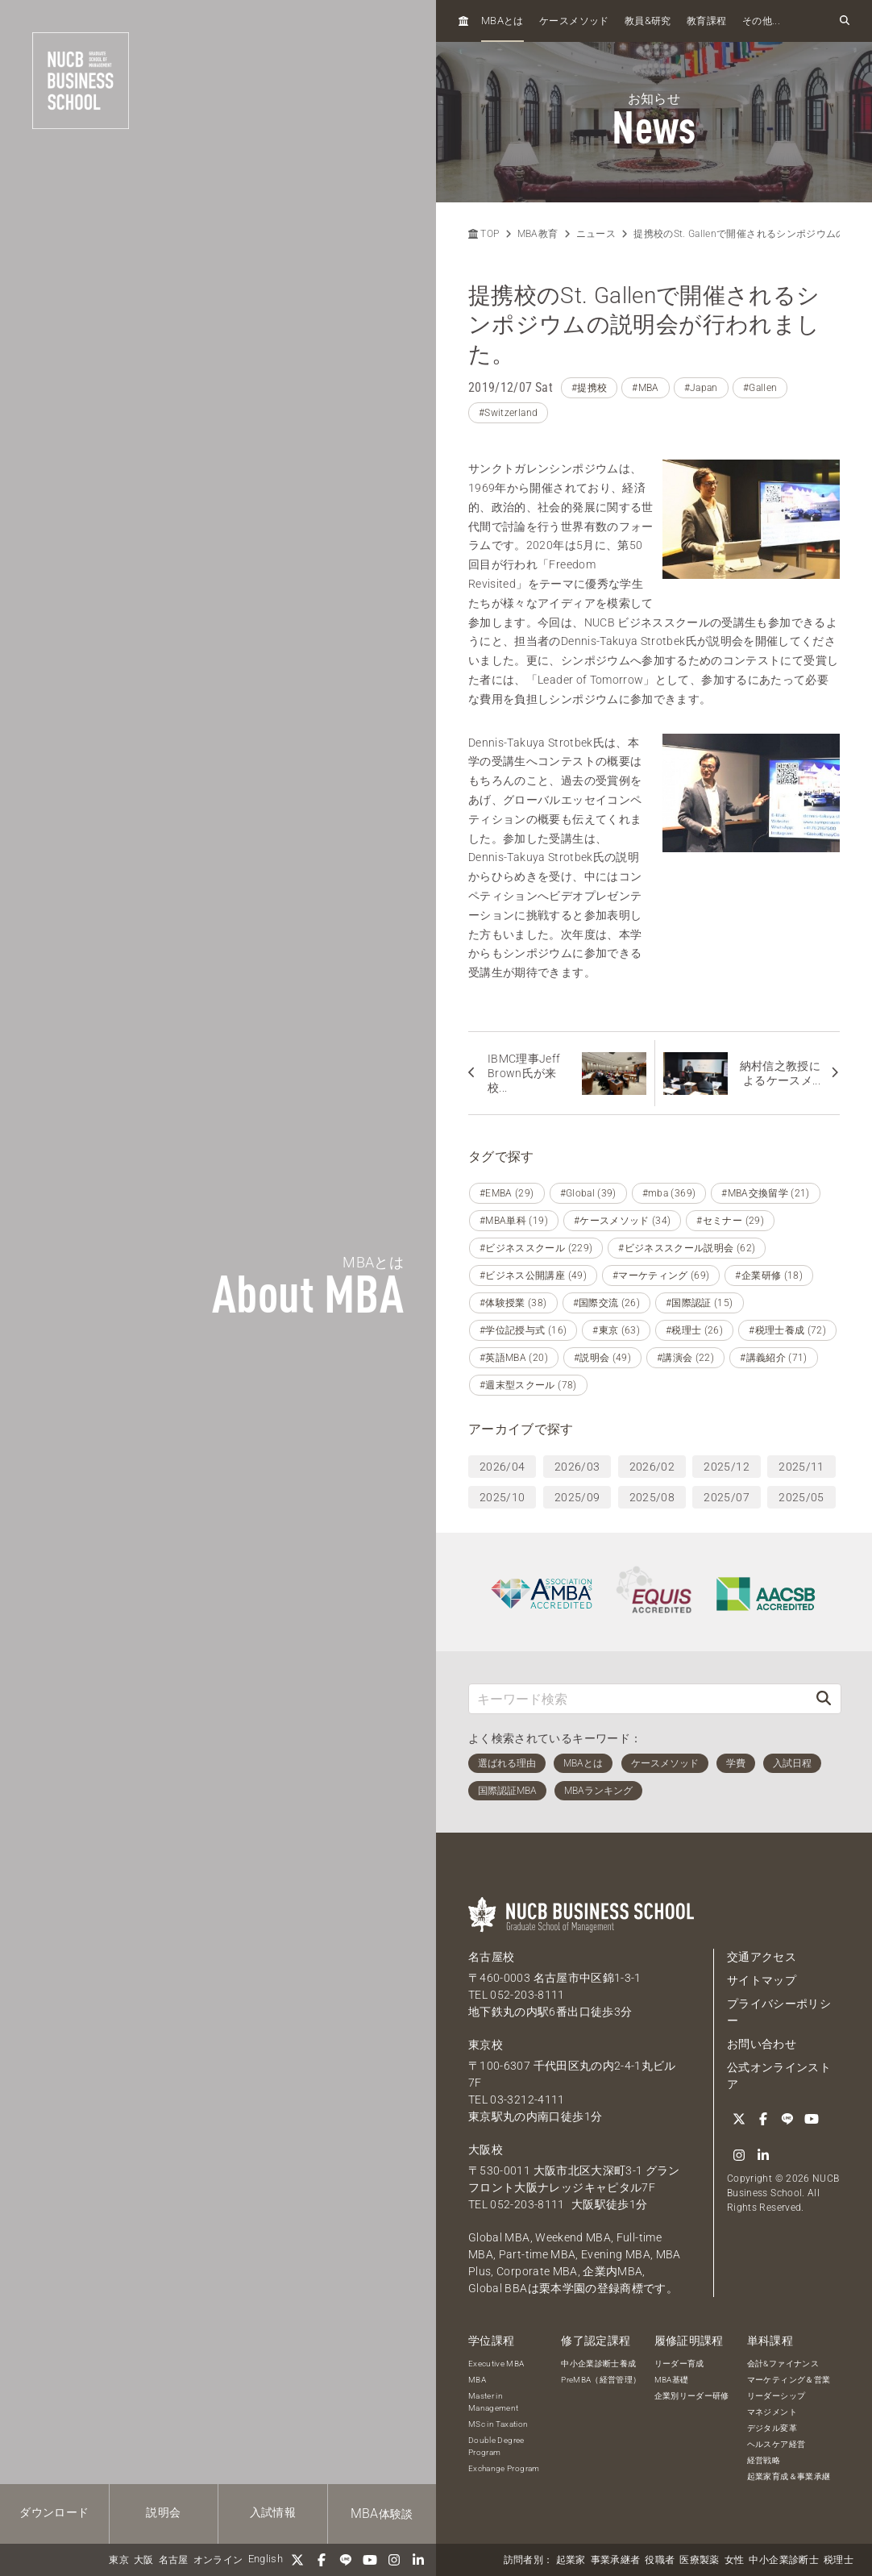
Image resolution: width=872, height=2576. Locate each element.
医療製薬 (699, 2560)
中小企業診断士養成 (598, 2363)
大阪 (144, 2560)
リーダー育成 (679, 2363)
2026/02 (652, 1466)
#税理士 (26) (694, 1330)
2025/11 (801, 1466)
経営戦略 (763, 2460)
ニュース (596, 233)
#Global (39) (588, 1193)
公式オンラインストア (779, 2076)
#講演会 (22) (685, 1357)
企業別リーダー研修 (691, 2395)
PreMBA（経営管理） (601, 2379)
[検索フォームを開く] (844, 21)
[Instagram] (394, 2560)
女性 (735, 2560)
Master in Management (493, 2401)
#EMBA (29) (507, 1193)
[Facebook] (321, 2560)
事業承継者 (616, 2560)
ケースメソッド (573, 21)
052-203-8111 (527, 1994)
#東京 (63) (616, 1330)
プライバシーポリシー (779, 2012)
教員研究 (648, 21)
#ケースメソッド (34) (622, 1220)
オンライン (218, 2560)
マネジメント (772, 2411)
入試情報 (273, 2512)
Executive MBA (496, 2363)
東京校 (485, 2044)
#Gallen (760, 387)
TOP (483, 233)
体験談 (382, 2513)
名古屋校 (491, 1956)
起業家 (571, 2560)
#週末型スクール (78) (528, 1385)
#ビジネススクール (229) (536, 1248)
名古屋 (174, 2560)
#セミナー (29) (730, 1220)
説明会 (163, 2512)
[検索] (824, 1698)
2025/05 (801, 1497)
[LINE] (346, 2560)
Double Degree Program (496, 2446)
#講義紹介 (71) (774, 1357)
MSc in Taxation (498, 2424)
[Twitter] (297, 2560)
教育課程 (706, 21)
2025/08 (652, 1497)
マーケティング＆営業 (789, 2379)
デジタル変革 (772, 2428)
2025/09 (577, 1497)
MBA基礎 (671, 2379)
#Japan (701, 387)
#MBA (645, 387)
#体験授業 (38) (513, 1303)
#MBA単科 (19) (514, 1220)
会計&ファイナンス (783, 2363)
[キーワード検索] (638, 1698)
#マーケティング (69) (661, 1275)
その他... (761, 21)
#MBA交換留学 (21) (765, 1193)
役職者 (660, 2560)
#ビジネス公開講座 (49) (533, 1275)
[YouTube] (370, 2560)
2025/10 (502, 1497)
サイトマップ (761, 1980)
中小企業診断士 (783, 2560)
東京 (119, 2560)
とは (502, 21)
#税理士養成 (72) (787, 1330)
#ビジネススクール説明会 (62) (686, 1248)
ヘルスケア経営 (776, 2444)
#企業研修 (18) (769, 1275)
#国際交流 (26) (607, 1303)
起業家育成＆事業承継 (789, 2476)
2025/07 (726, 1497)
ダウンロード (54, 2512)
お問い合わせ (761, 2043)
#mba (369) (669, 1193)
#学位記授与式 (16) (523, 1330)
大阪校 (485, 2149)
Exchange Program (504, 2468)
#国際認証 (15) (699, 1303)
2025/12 (726, 1466)
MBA (477, 2379)
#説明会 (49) (602, 1357)
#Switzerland (508, 412)
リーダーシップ (776, 2395)
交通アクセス (761, 1956)
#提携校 (589, 387)
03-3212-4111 (527, 2099)
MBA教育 (537, 233)
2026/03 (577, 1466)
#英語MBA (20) (514, 1357)
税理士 (838, 2560)
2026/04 (502, 1466)
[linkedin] (418, 2560)
